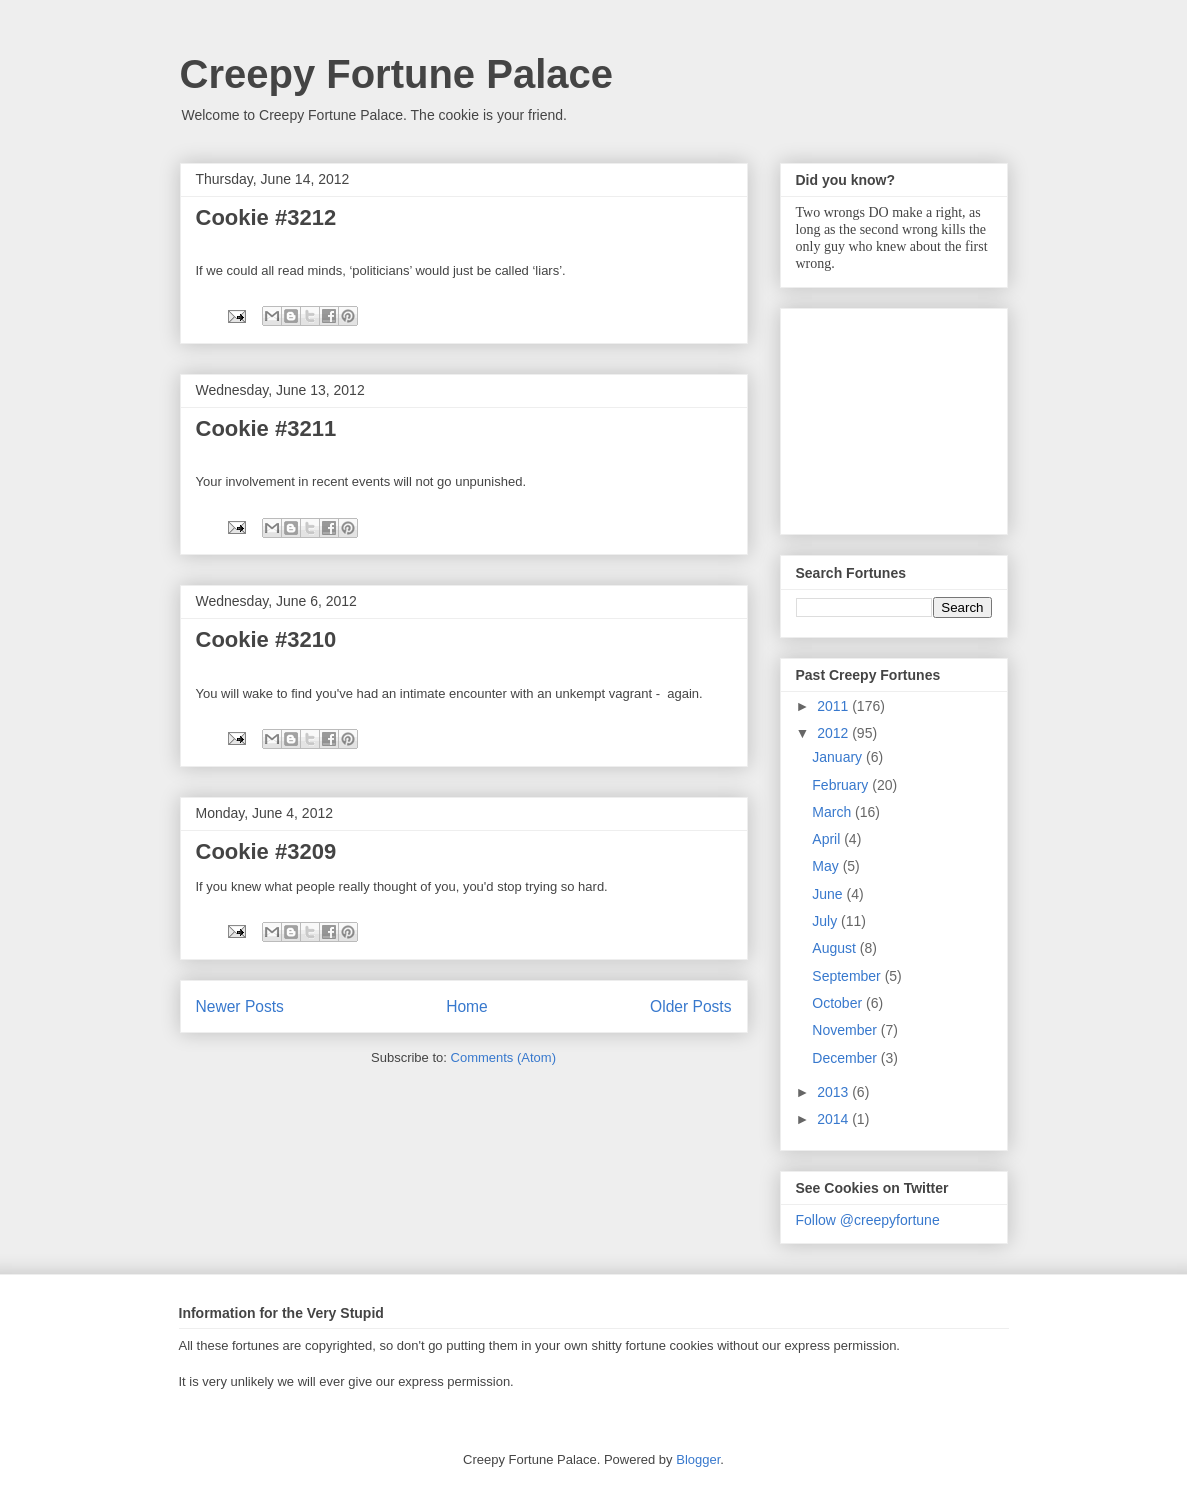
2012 (834, 733)
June (829, 894)
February (842, 785)
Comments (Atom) (503, 1057)
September (848, 976)
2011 (834, 706)
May (827, 866)
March (833, 812)
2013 (834, 1092)
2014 (834, 1119)
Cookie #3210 (266, 639)
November (846, 1030)
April (828, 839)
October (839, 1003)
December (846, 1058)
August (835, 948)
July (826, 921)
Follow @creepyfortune (868, 1220)
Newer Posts (240, 1006)
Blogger (698, 1459)
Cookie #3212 (266, 217)
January (839, 757)
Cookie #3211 (266, 428)
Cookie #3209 (266, 851)
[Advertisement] (896, 416)
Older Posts (690, 1006)
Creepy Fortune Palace (397, 74)
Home (467, 1006)
